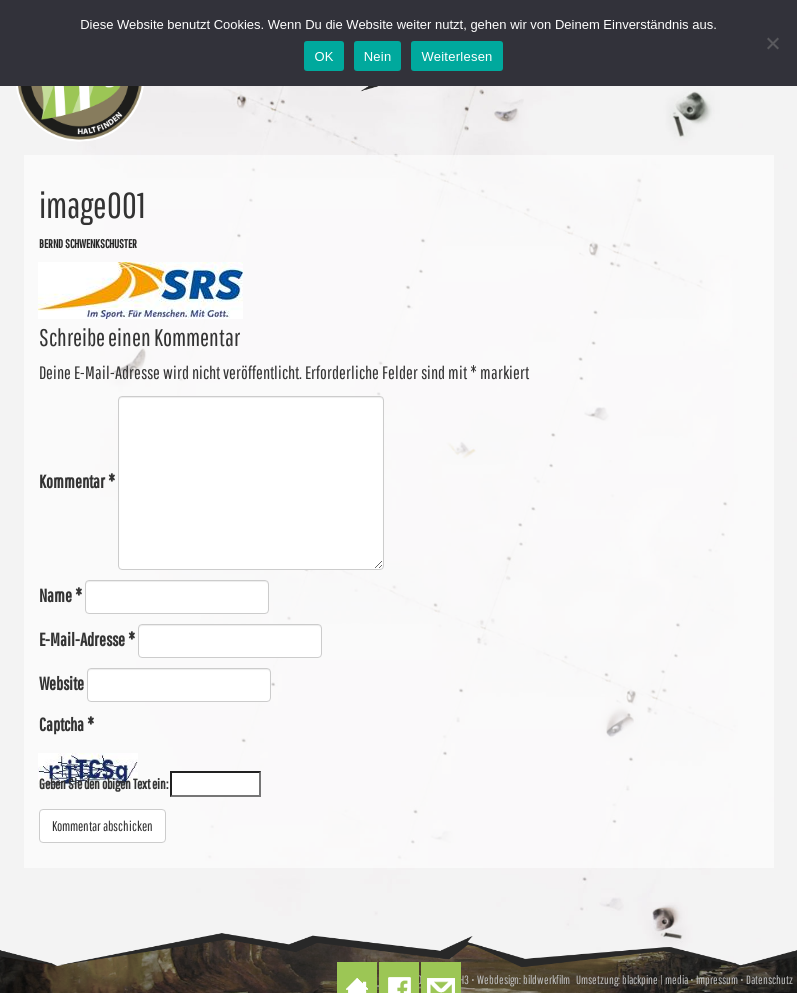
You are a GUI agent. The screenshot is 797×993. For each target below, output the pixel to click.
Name (60, 595)
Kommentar (77, 481)
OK (323, 56)
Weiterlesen (456, 56)
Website (61, 683)
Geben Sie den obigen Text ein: (103, 784)
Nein (378, 56)
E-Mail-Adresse (87, 639)
